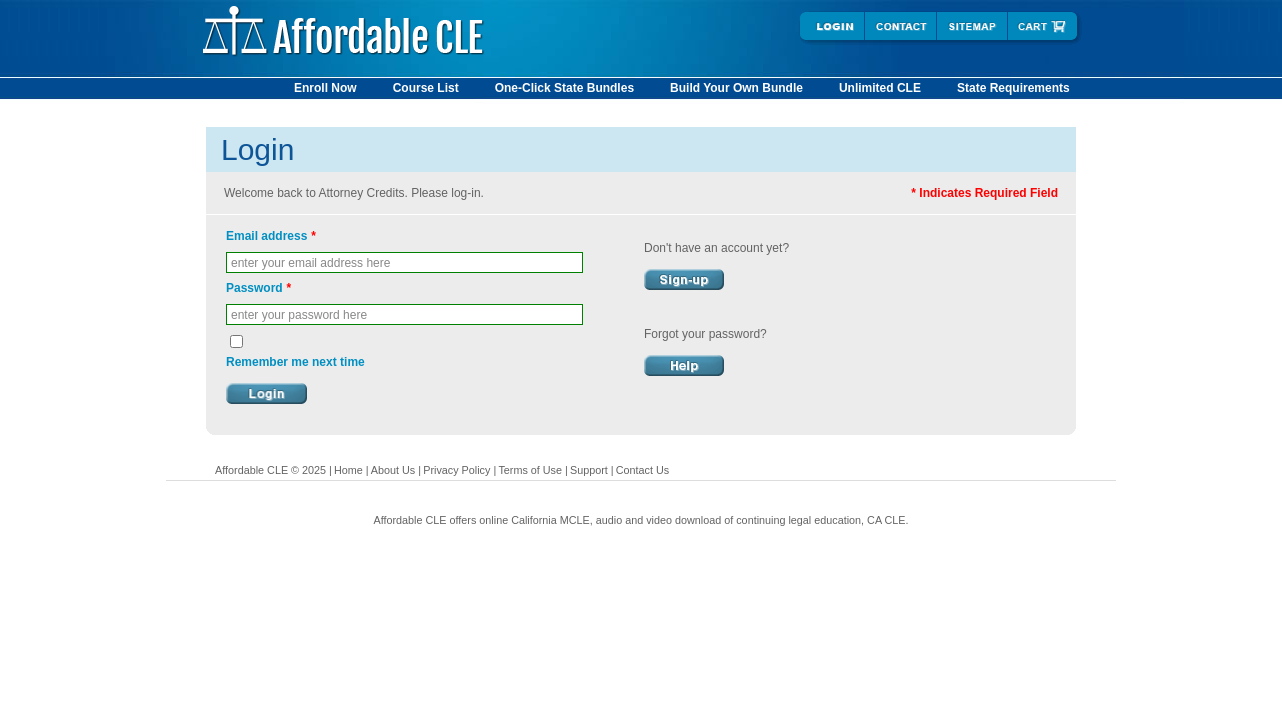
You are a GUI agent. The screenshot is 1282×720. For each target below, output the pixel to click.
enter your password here (299, 315)
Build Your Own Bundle (736, 88)
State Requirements (1013, 88)
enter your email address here (310, 263)
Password (258, 288)
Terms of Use (530, 470)
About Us (393, 470)
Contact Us (642, 470)
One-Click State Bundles (564, 88)
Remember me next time (295, 362)
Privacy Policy (456, 470)
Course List (426, 88)
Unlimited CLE (880, 88)
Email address (270, 236)
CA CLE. (887, 520)
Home (348, 470)
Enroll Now (325, 88)
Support (589, 470)
